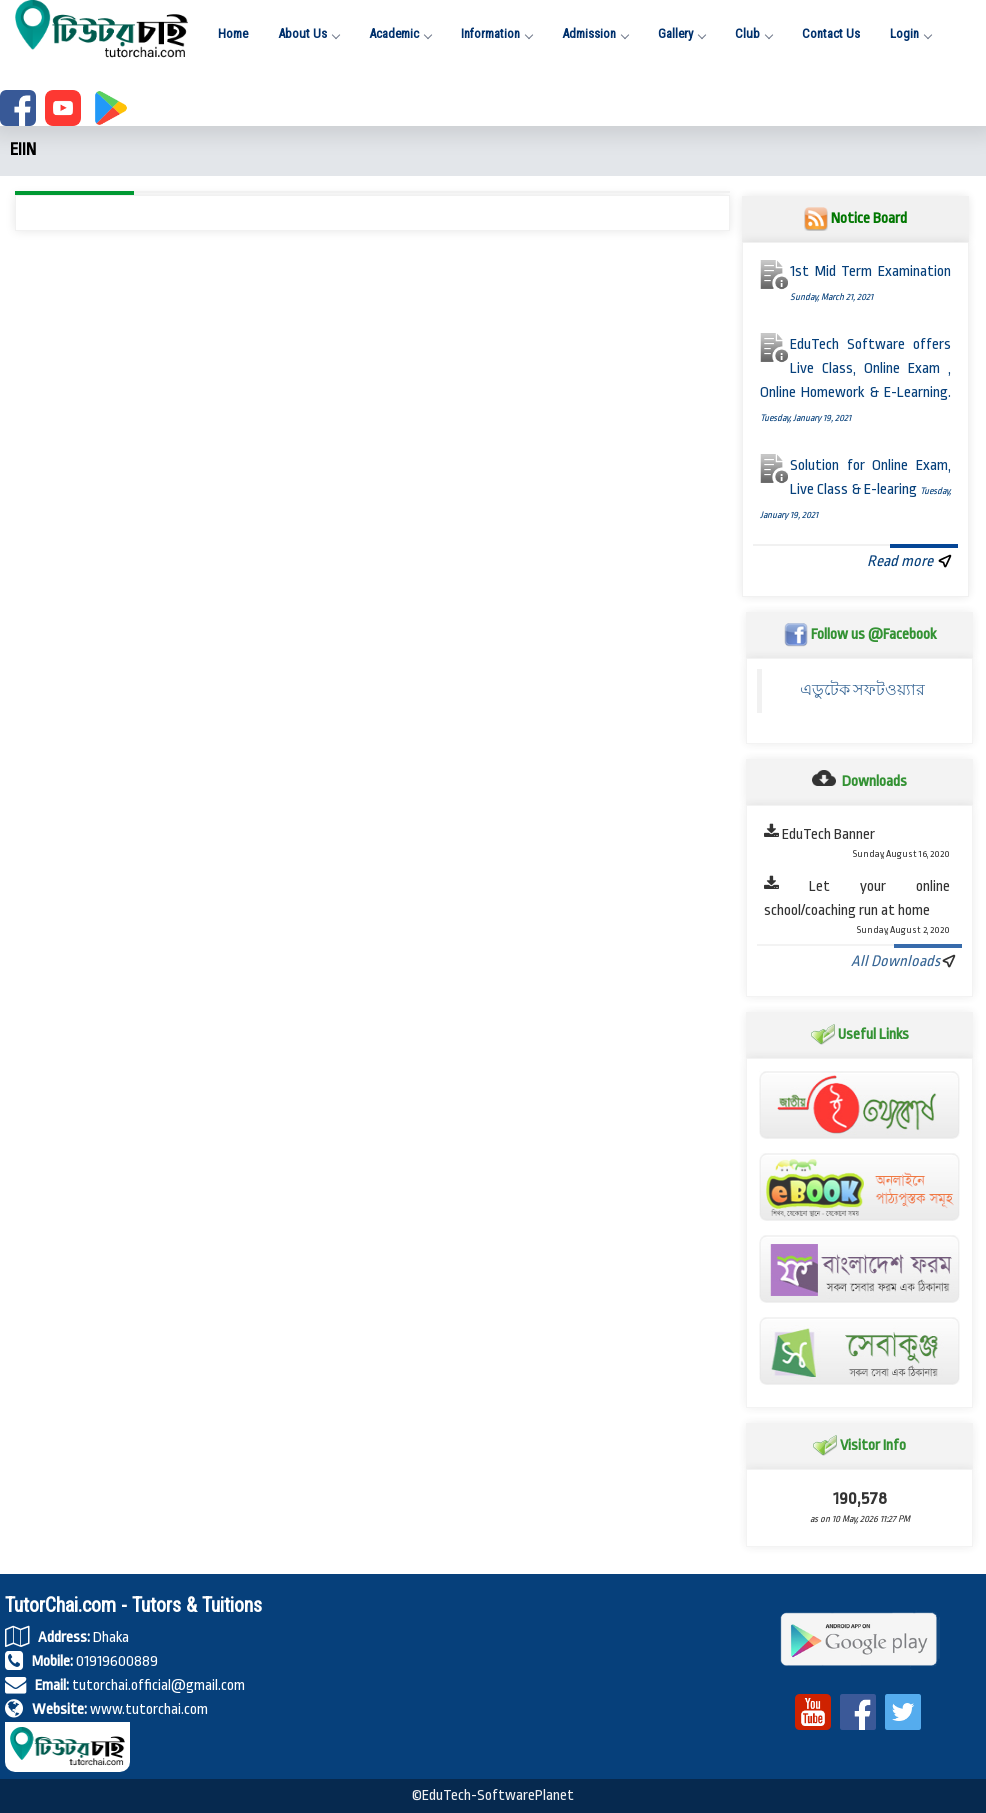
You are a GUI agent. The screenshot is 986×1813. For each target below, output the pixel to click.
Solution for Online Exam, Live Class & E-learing (856, 489)
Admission (595, 33)
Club (753, 33)
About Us (308, 33)
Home (233, 33)
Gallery (681, 33)
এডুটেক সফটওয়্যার (867, 690)
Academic (400, 33)
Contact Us (831, 33)
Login (910, 33)
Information (496, 33)
